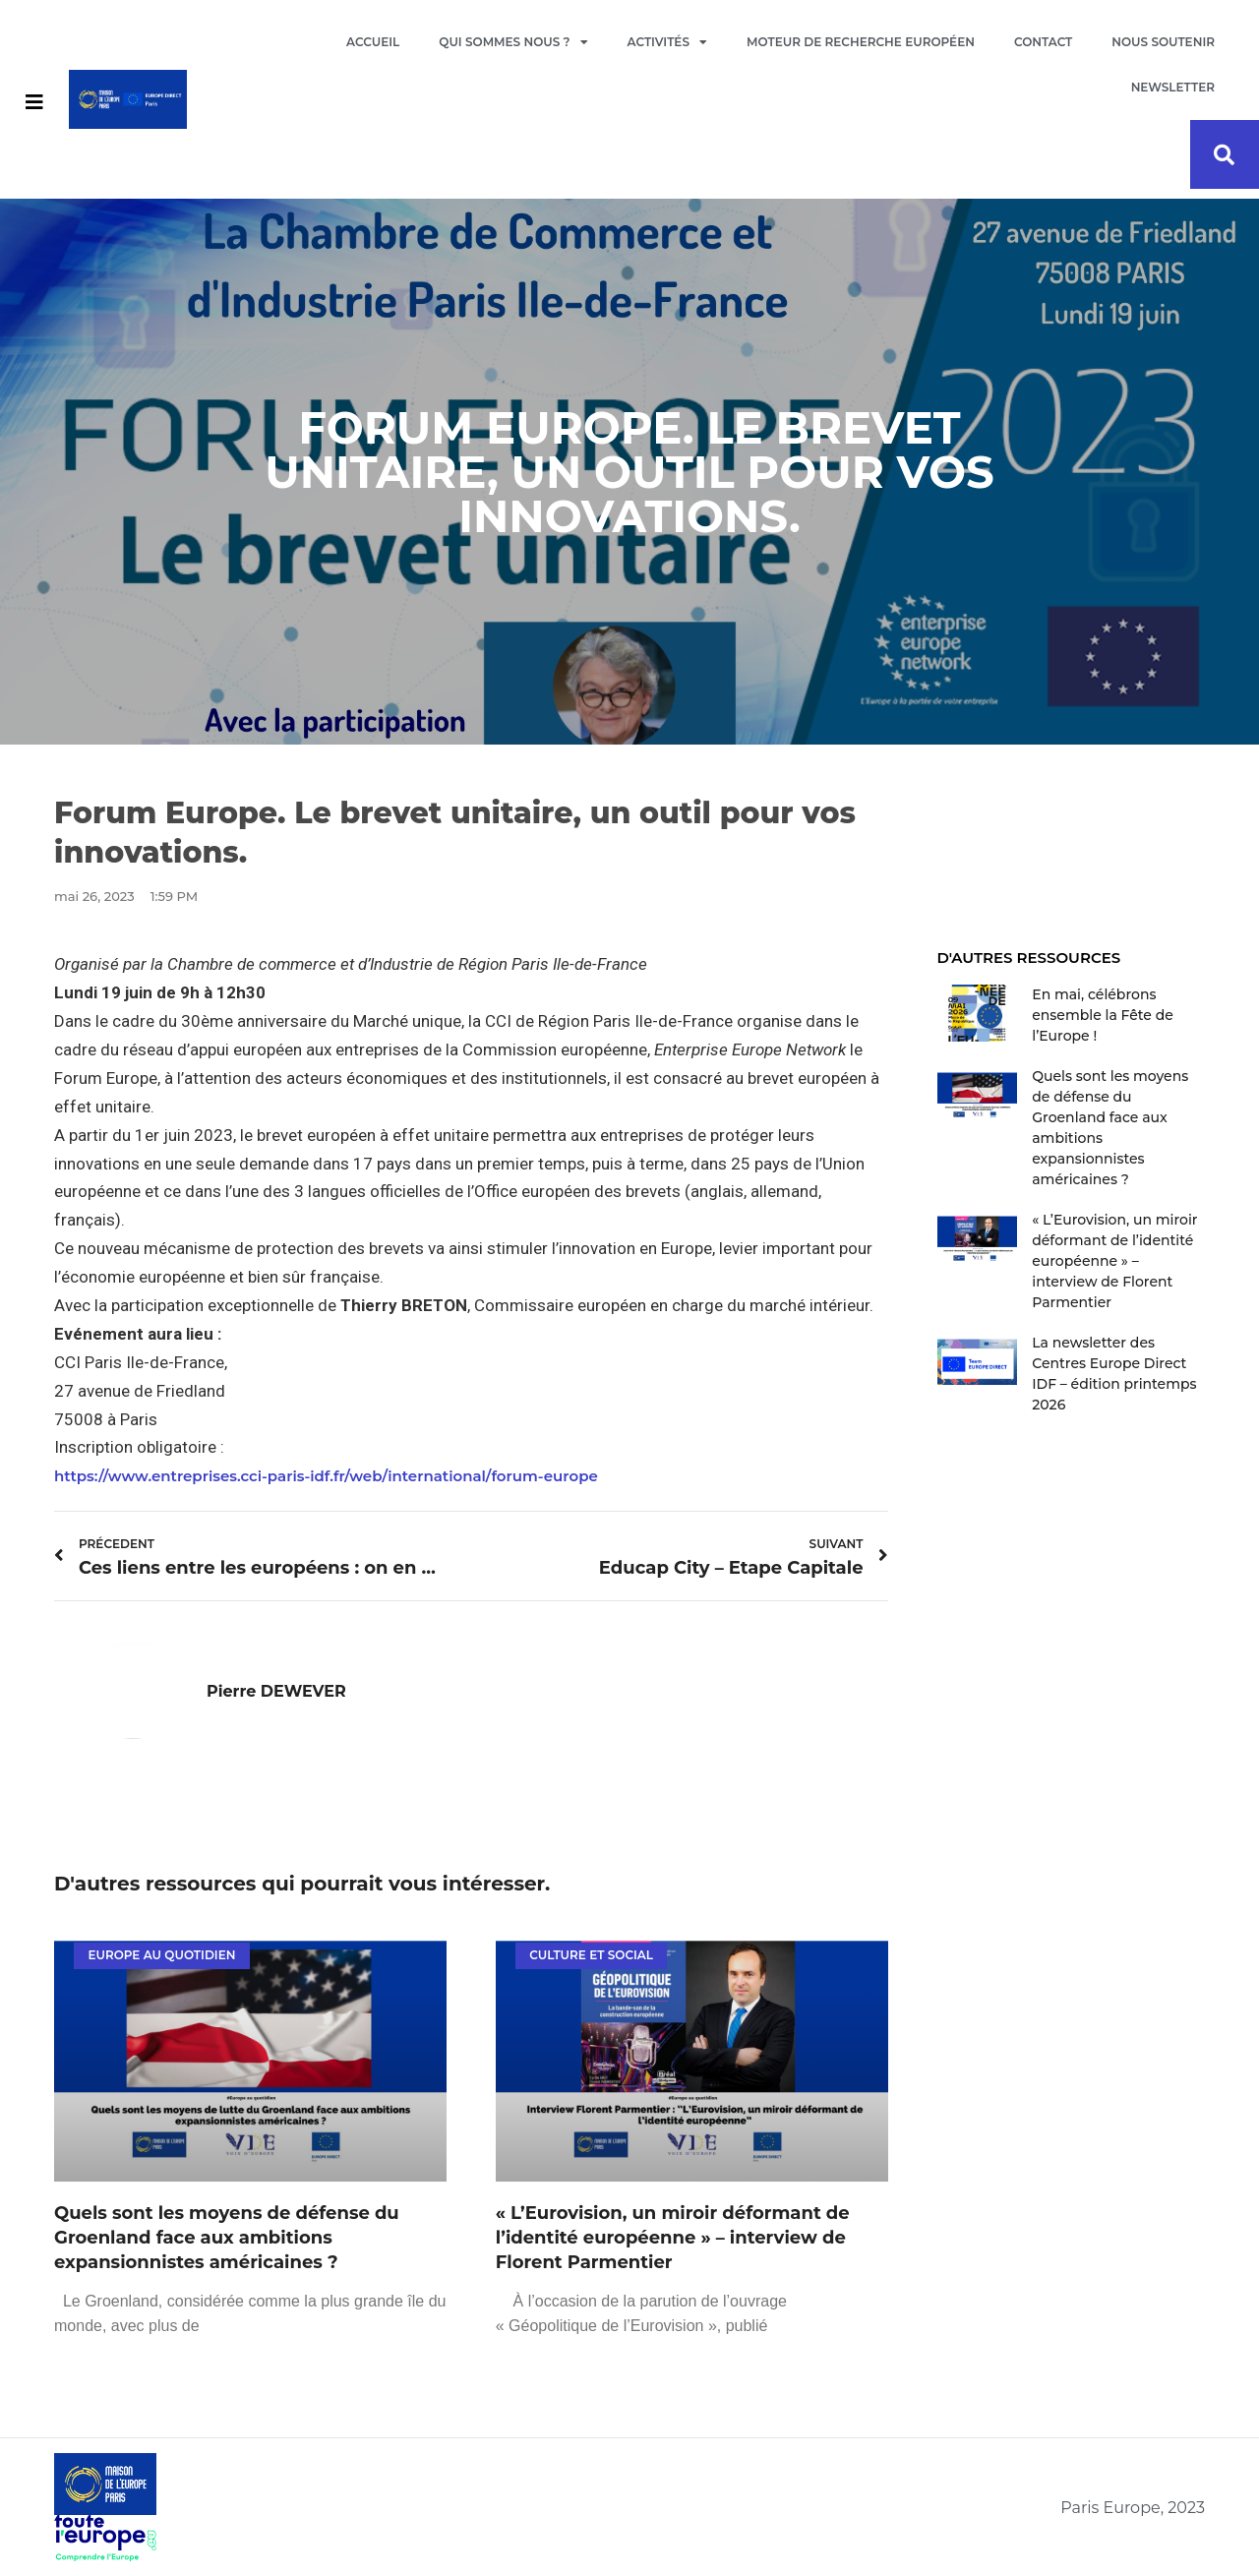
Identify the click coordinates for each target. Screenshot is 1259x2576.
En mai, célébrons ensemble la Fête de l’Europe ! (1102, 1015)
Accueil (372, 41)
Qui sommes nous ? (513, 42)
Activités (667, 42)
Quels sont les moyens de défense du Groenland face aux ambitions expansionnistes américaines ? (226, 2237)
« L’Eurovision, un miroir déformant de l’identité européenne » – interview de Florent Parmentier (673, 2237)
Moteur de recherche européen (861, 41)
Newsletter (1173, 87)
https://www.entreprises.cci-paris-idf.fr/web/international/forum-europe (326, 1476)
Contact (1043, 41)
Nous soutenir (1163, 41)
